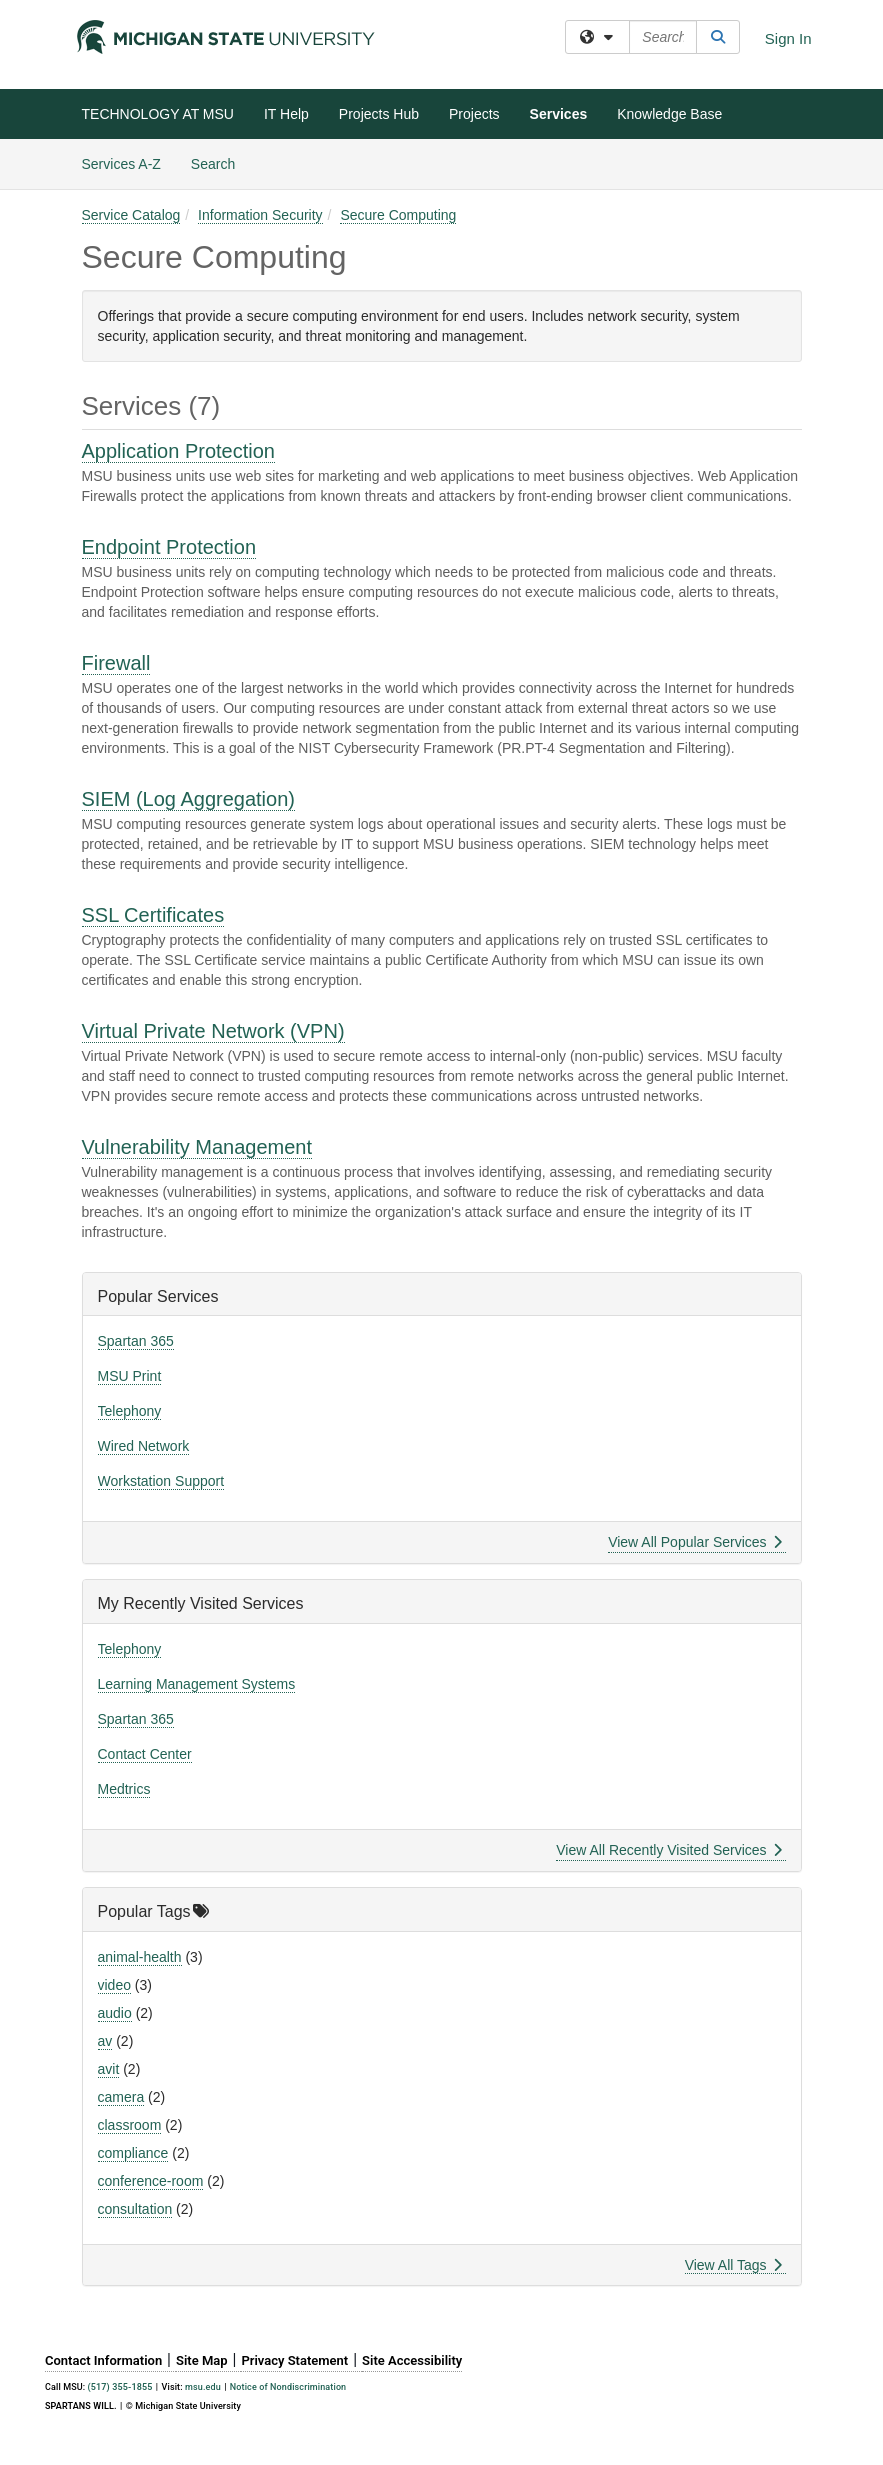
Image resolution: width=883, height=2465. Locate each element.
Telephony (130, 1411)
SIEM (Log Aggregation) (188, 799)
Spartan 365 (136, 1341)
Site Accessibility (412, 2360)
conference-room (151, 2181)
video (114, 1985)
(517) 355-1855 (120, 2387)
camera (121, 2097)
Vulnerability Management (197, 1147)
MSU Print (130, 1376)
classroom (130, 2125)
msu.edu (203, 2387)
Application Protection (178, 451)
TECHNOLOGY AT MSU (158, 114)
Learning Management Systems (197, 1684)
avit (109, 2069)
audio (115, 2013)
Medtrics (124, 1789)
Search (220, 162)
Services (559, 114)
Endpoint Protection (169, 547)
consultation (135, 2209)
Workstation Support (161, 1481)
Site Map (202, 2360)
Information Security (260, 215)
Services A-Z (121, 164)
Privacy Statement (294, 2360)
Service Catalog (131, 215)
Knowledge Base (669, 114)
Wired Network (144, 1446)
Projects (474, 114)
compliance (133, 2153)
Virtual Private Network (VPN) (213, 1031)
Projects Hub (379, 114)
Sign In (788, 38)
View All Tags (733, 2265)
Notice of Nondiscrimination (288, 2387)
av (105, 2041)
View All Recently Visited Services (668, 1850)
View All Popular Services (694, 1542)
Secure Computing (398, 215)
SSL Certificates (153, 915)
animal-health (140, 1957)
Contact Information (103, 2360)
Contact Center (145, 1754)
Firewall (116, 663)
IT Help (286, 114)
